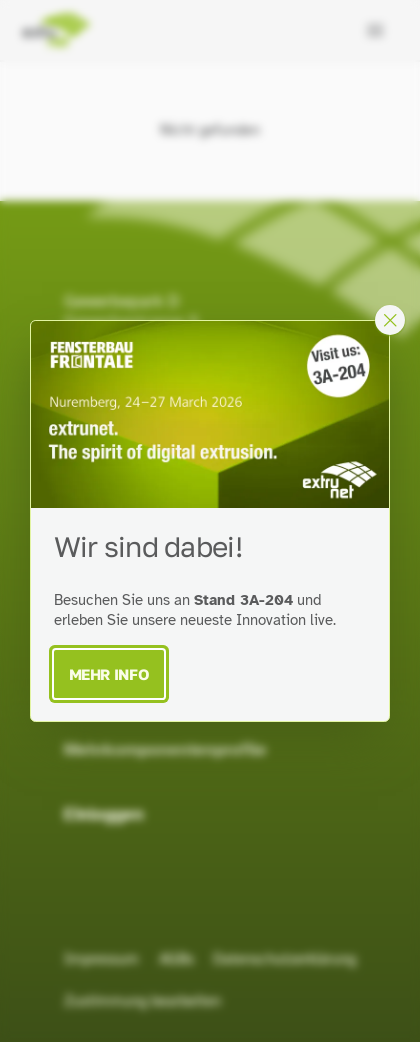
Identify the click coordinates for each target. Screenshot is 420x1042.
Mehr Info (109, 674)
